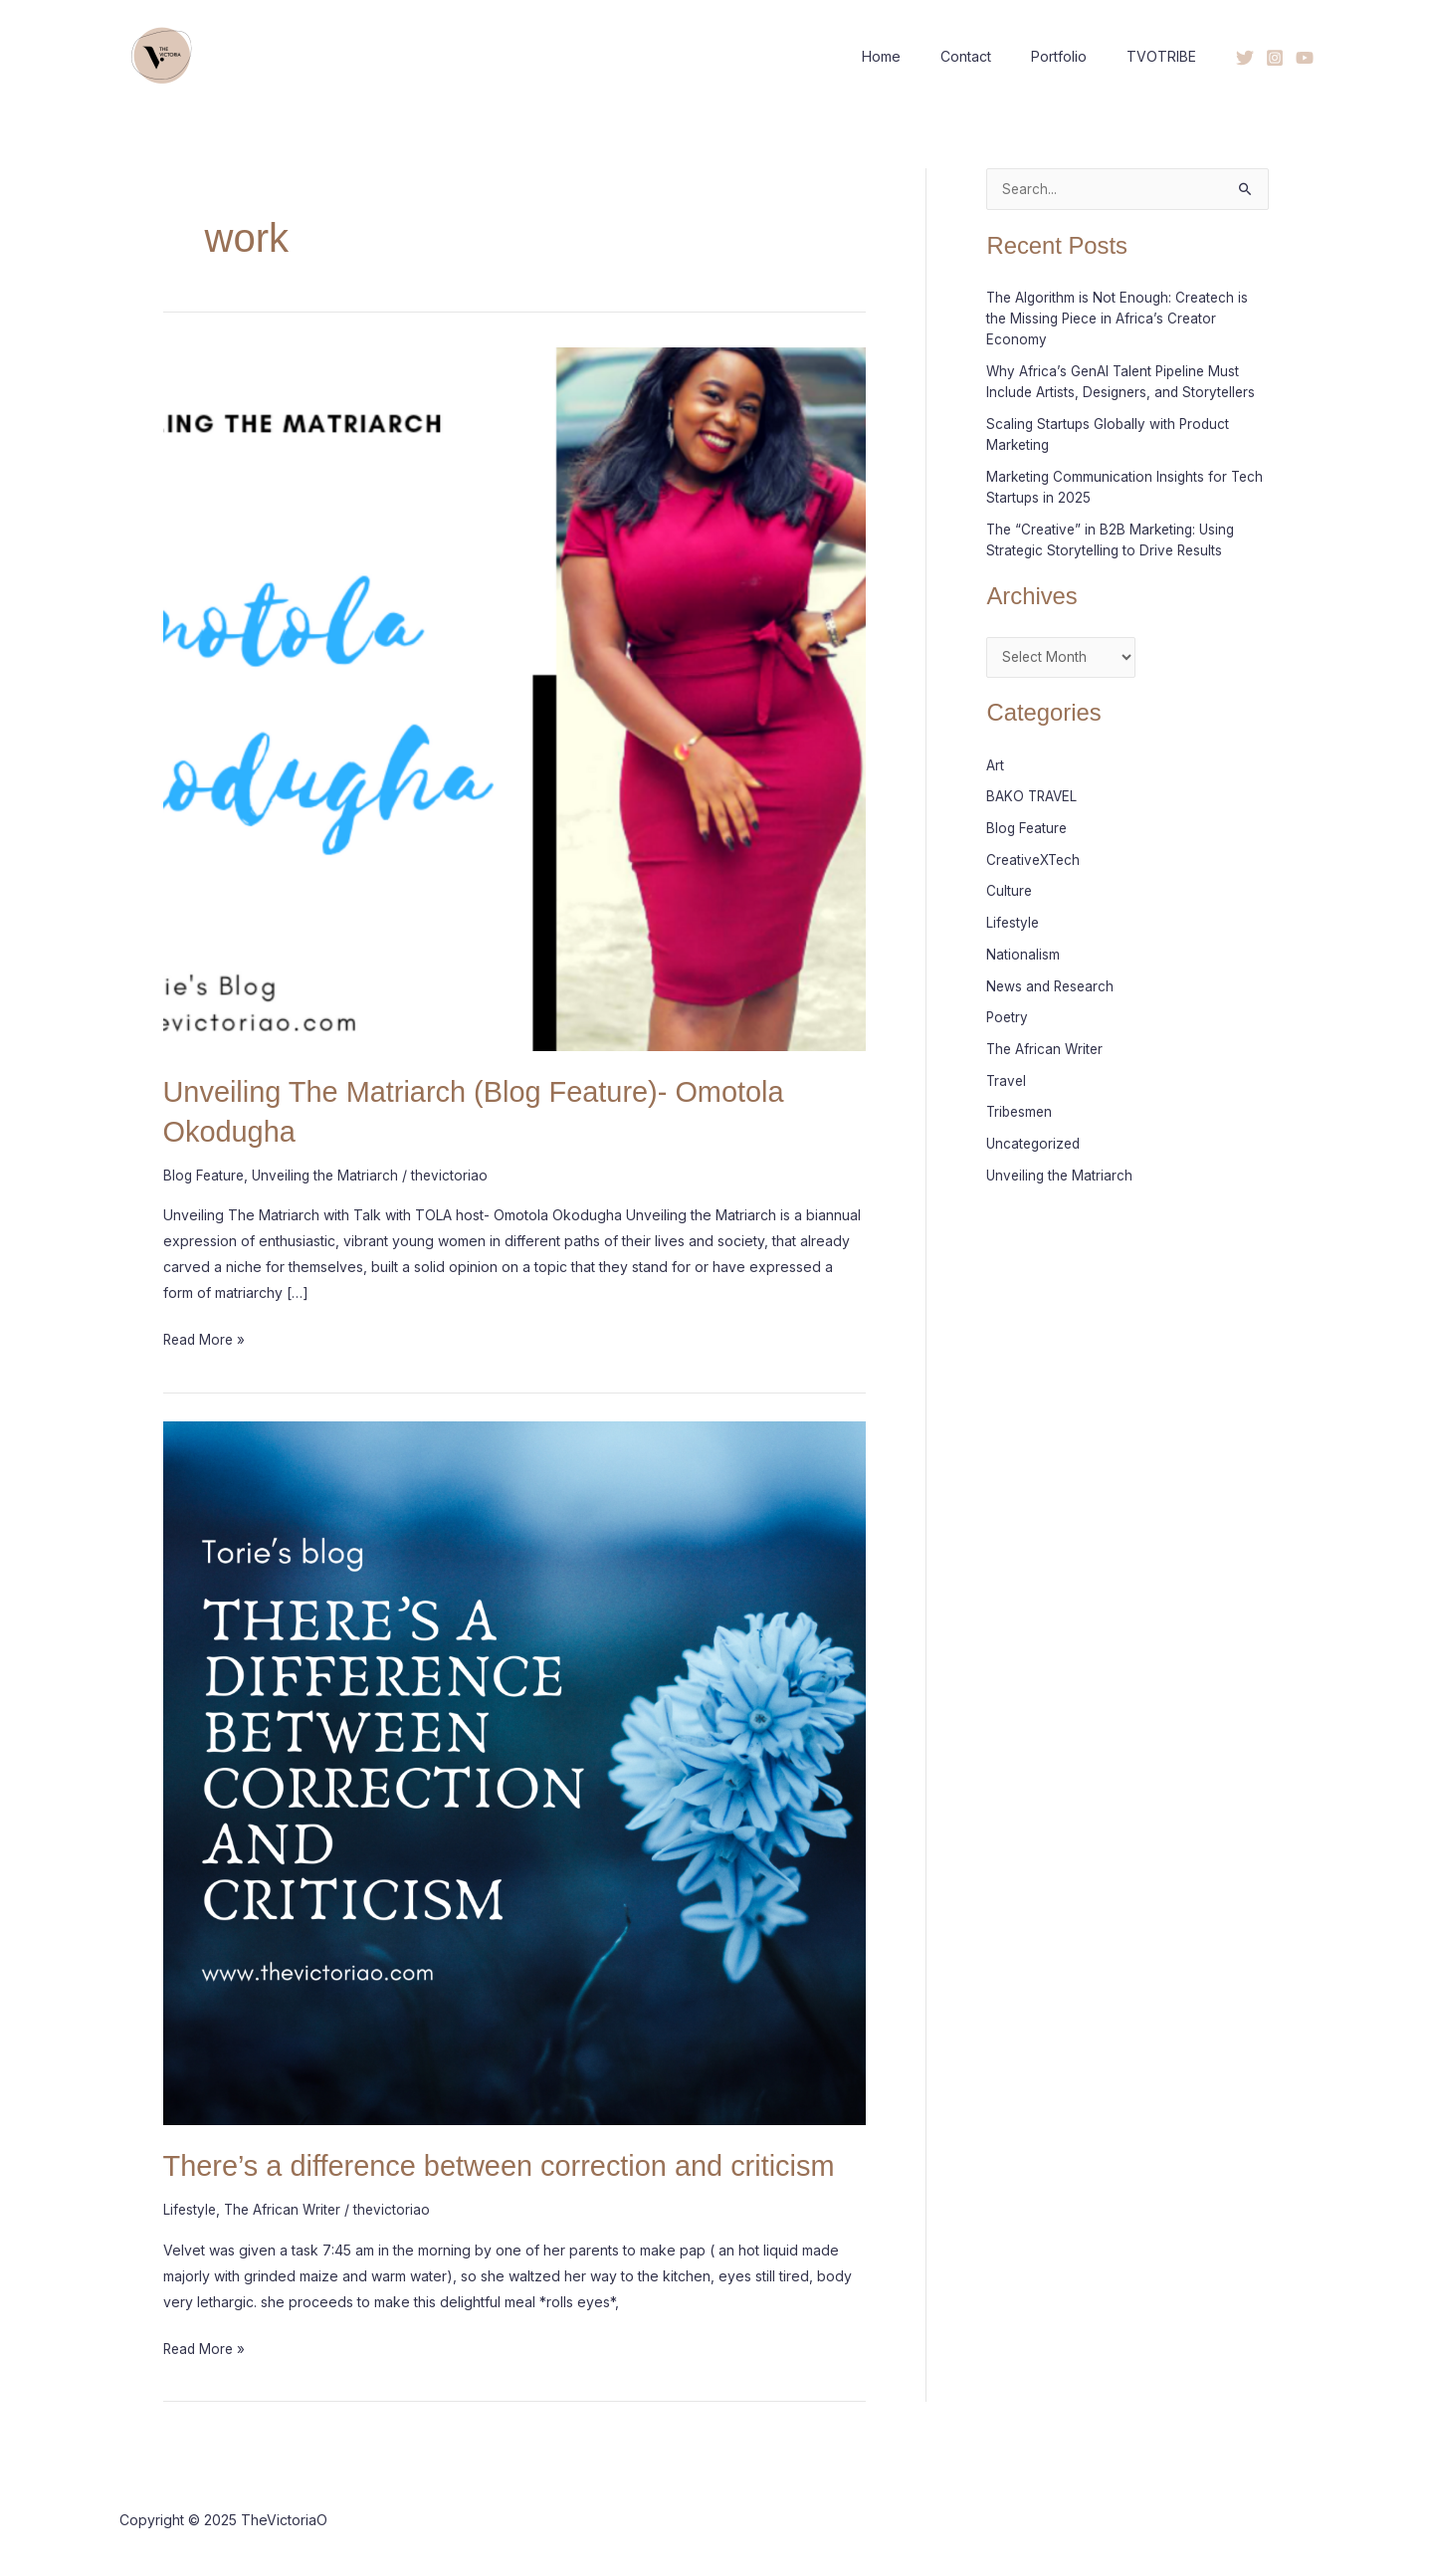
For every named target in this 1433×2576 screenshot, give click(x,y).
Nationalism (1023, 953)
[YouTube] (1305, 58)
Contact (995, 56)
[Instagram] (1275, 58)
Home (923, 56)
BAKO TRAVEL (1033, 795)
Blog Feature (205, 1174)
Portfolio (1077, 56)
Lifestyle (190, 2207)
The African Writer (286, 2207)
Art (995, 764)
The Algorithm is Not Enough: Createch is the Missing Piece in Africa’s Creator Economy (1120, 319)
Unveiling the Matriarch (330, 1174)
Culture (1009, 890)
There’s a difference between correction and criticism (512, 2163)
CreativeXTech (1035, 858)
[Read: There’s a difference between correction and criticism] (515, 1770)
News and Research (1052, 983)
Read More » (206, 1336)
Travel (1007, 1078)
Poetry (1008, 1015)
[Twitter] (1245, 58)
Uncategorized (1035, 1141)
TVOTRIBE (1167, 56)
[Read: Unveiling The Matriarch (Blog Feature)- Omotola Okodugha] (515, 697)
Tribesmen (1021, 1109)
